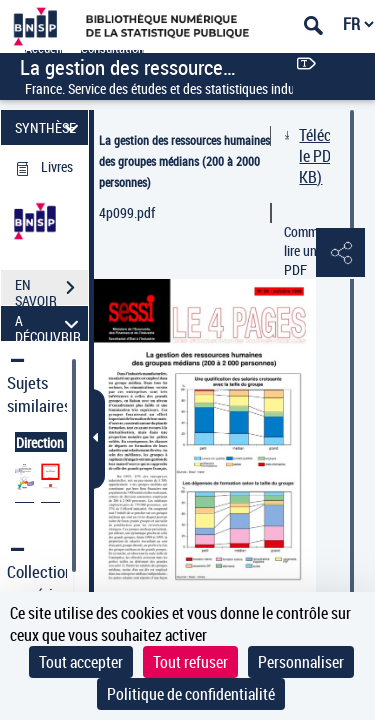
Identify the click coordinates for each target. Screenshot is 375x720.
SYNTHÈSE (49, 127)
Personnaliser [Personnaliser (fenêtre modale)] (301, 662)
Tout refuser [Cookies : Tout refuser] (190, 662)
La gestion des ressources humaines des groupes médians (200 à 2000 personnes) (184, 161)
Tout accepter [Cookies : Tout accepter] (81, 662)
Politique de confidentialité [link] (191, 694)
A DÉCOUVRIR (49, 323)
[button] (340, 254)
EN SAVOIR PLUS (51, 290)
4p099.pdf (127, 212)
